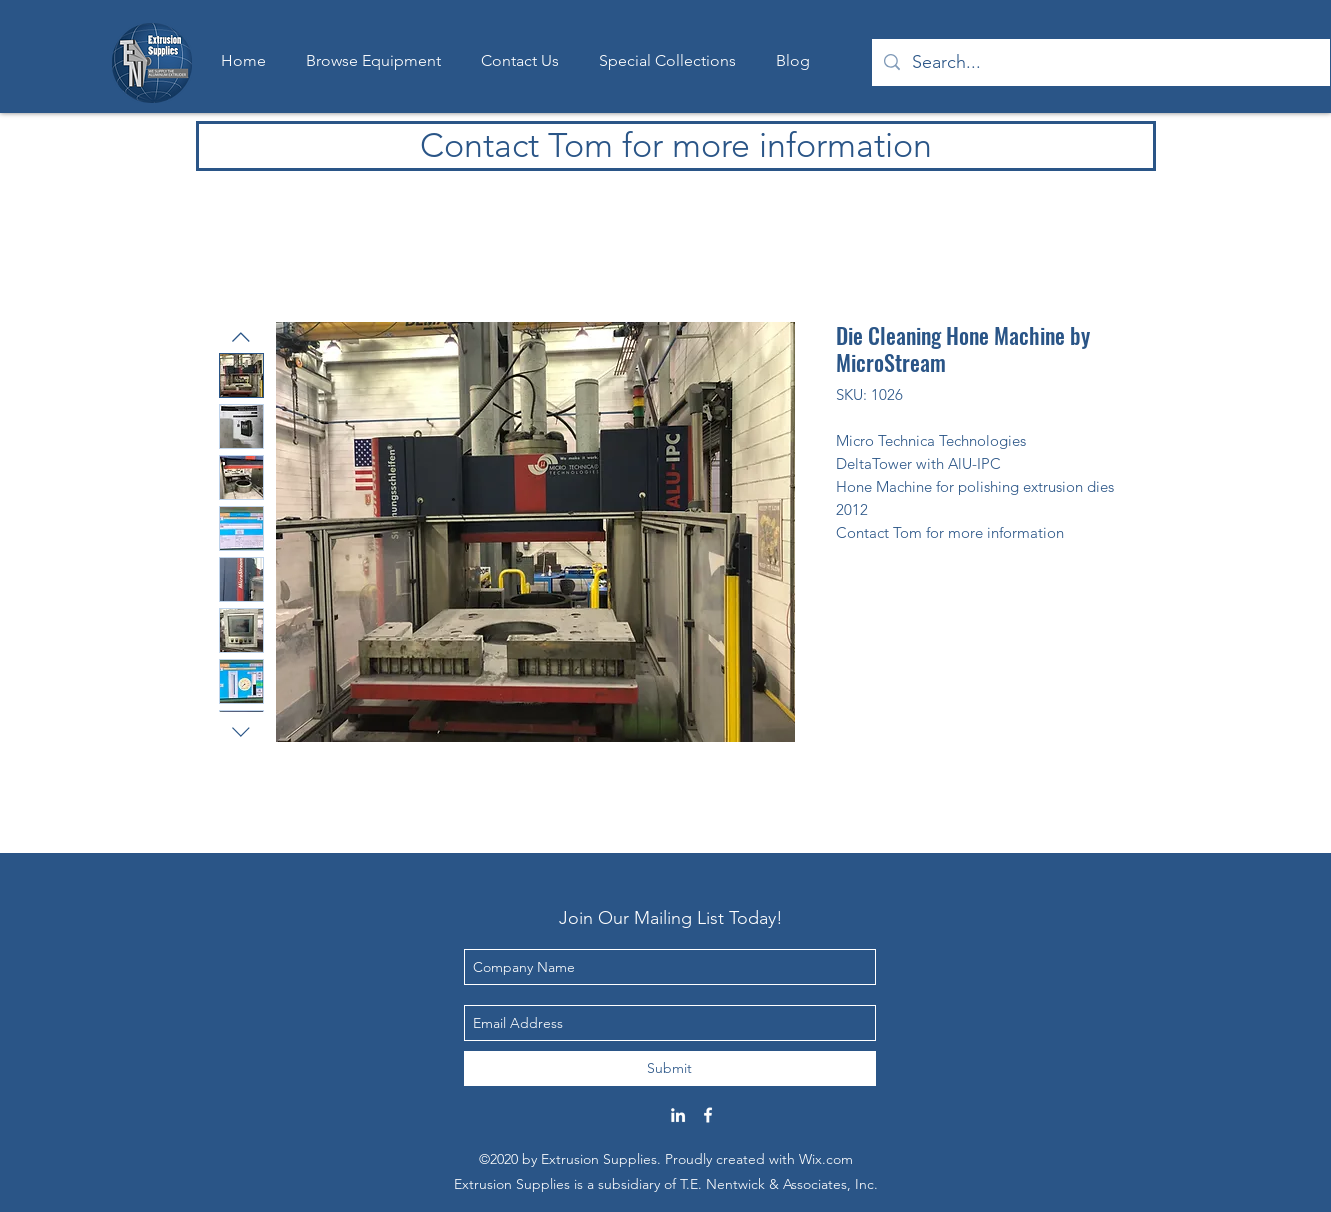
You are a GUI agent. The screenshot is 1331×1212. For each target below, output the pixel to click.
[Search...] (1100, 63)
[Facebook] (708, 1115)
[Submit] (670, 1068)
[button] (667, 61)
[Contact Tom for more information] (676, 146)
